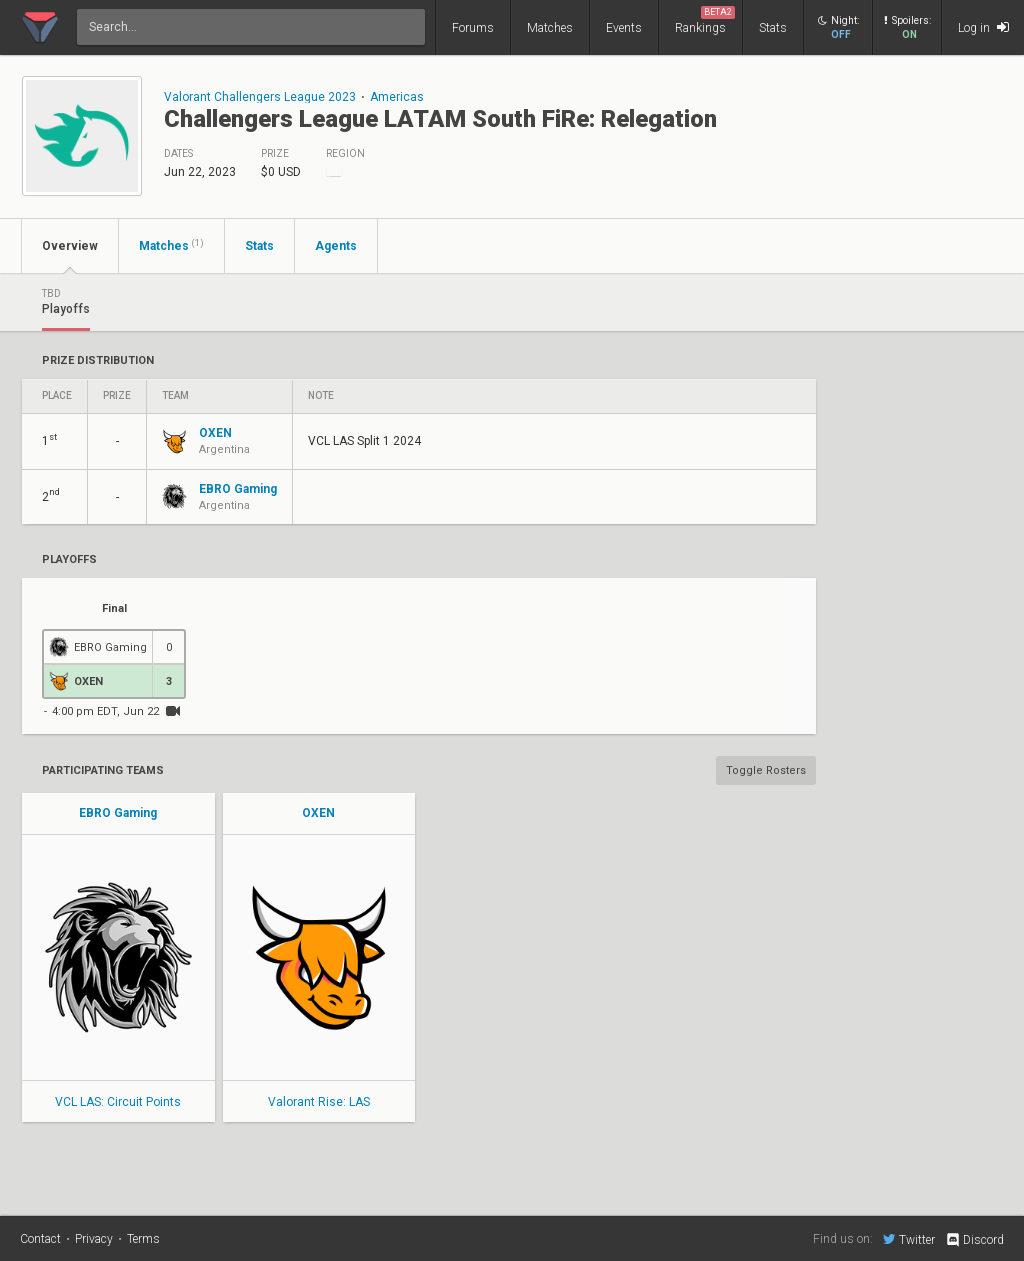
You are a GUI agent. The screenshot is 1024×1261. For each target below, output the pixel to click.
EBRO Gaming (118, 813)
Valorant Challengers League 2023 (260, 97)
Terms (143, 1239)
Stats (773, 28)
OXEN (318, 813)
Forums (473, 28)
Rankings (705, 20)
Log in (983, 27)
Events (624, 28)
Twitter (909, 1239)
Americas (397, 97)
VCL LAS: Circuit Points (118, 1102)
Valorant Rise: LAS (319, 1102)
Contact (40, 1239)
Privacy (94, 1239)
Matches (550, 28)
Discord (974, 1240)
